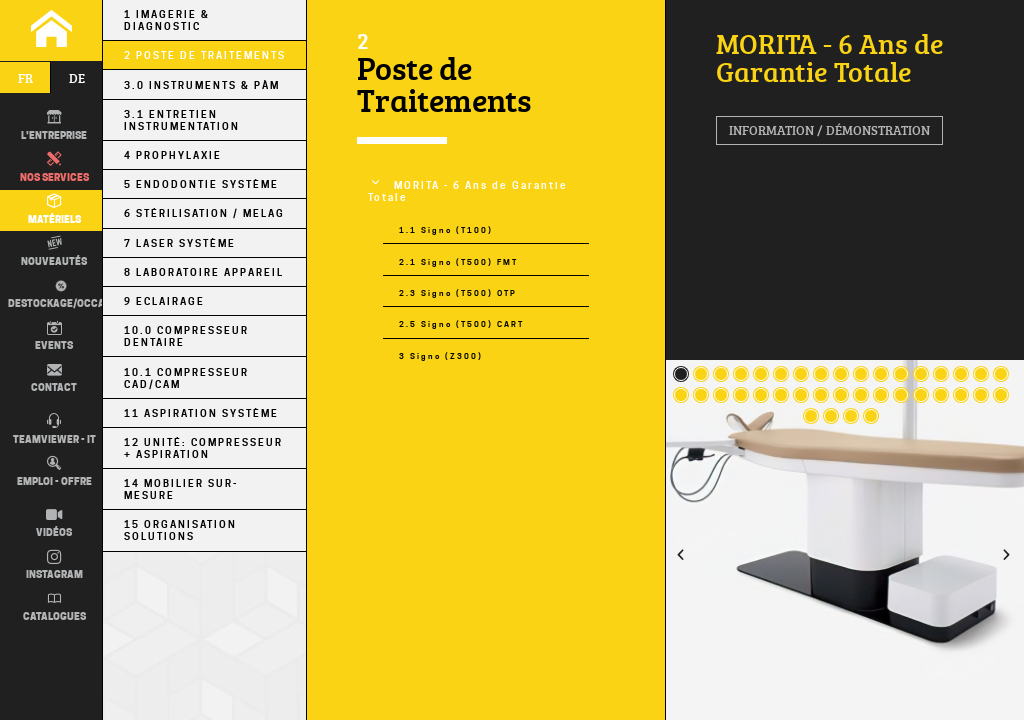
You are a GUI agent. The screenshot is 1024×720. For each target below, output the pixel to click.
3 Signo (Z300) (441, 356)
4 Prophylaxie (173, 155)
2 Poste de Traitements (205, 55)
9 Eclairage (164, 301)
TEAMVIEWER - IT (54, 430)
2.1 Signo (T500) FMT (458, 262)
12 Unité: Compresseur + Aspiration (203, 448)
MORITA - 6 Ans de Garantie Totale (468, 191)
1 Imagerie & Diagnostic (167, 20)
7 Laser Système (180, 243)
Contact (54, 379)
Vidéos (54, 524)
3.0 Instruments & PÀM (202, 85)
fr (25, 78)
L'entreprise (54, 126)
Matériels (54, 210)
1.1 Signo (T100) (446, 230)
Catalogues (54, 608)
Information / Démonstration (829, 130)
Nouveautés (54, 252)
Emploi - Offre (54, 472)
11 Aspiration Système (201, 413)
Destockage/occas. (60, 294)
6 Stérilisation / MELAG (204, 213)
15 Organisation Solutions (180, 530)
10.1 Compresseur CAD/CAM (186, 378)
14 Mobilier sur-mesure (181, 489)
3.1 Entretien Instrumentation (182, 120)
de (77, 78)
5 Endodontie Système (201, 184)
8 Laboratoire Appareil (204, 272)
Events (54, 337)
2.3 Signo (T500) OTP (458, 293)
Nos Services (54, 168)
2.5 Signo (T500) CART (461, 324)
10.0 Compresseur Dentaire (186, 336)
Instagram (54, 566)
